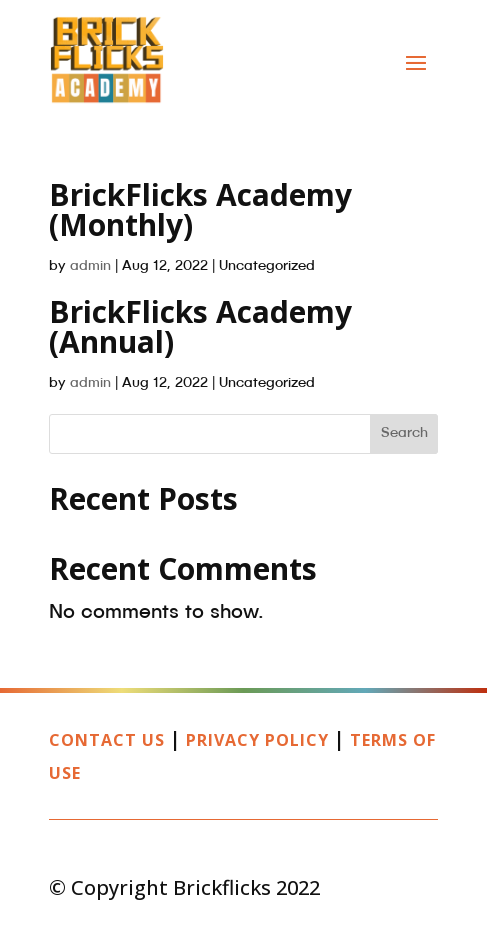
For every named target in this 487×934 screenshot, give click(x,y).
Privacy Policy (257, 740)
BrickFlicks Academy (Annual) (200, 326)
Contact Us (107, 740)
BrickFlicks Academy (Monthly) (200, 209)
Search (404, 433)
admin (90, 266)
